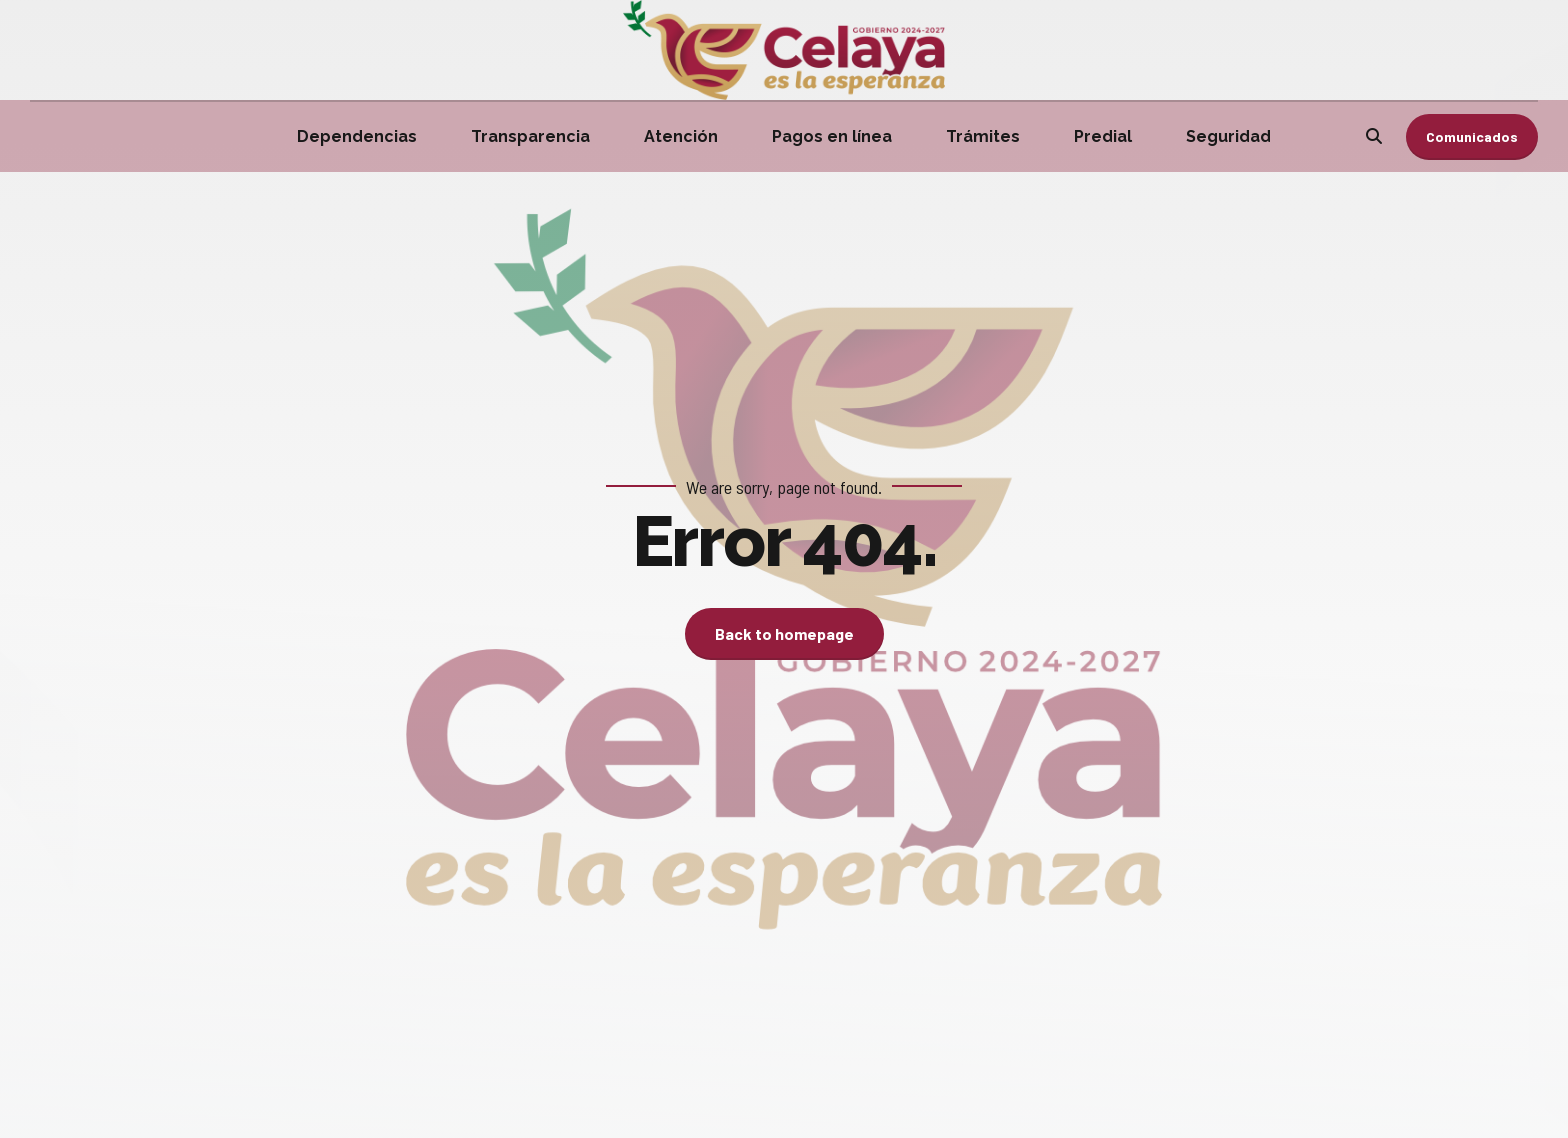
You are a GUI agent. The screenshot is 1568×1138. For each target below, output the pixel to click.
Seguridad (1228, 136)
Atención (681, 136)
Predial (1103, 136)
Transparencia (530, 136)
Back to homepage (784, 633)
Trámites (983, 136)
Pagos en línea (832, 136)
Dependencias (357, 136)
